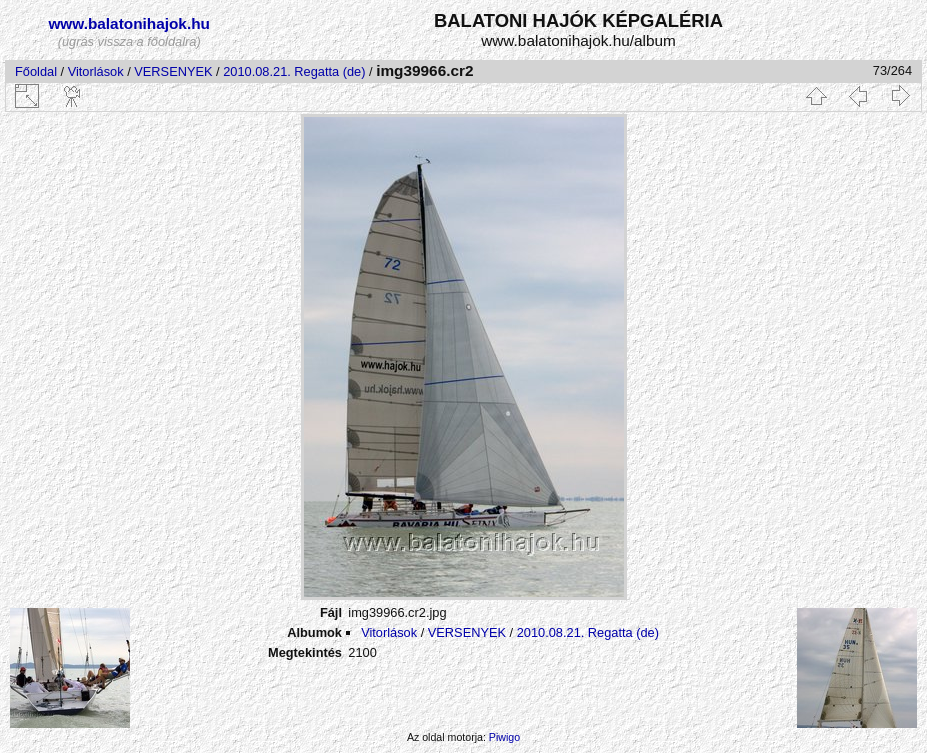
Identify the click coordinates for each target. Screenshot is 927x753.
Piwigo (504, 737)
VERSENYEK (173, 71)
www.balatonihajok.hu (129, 23)
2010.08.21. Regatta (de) (294, 71)
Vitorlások (96, 71)
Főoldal (36, 71)
